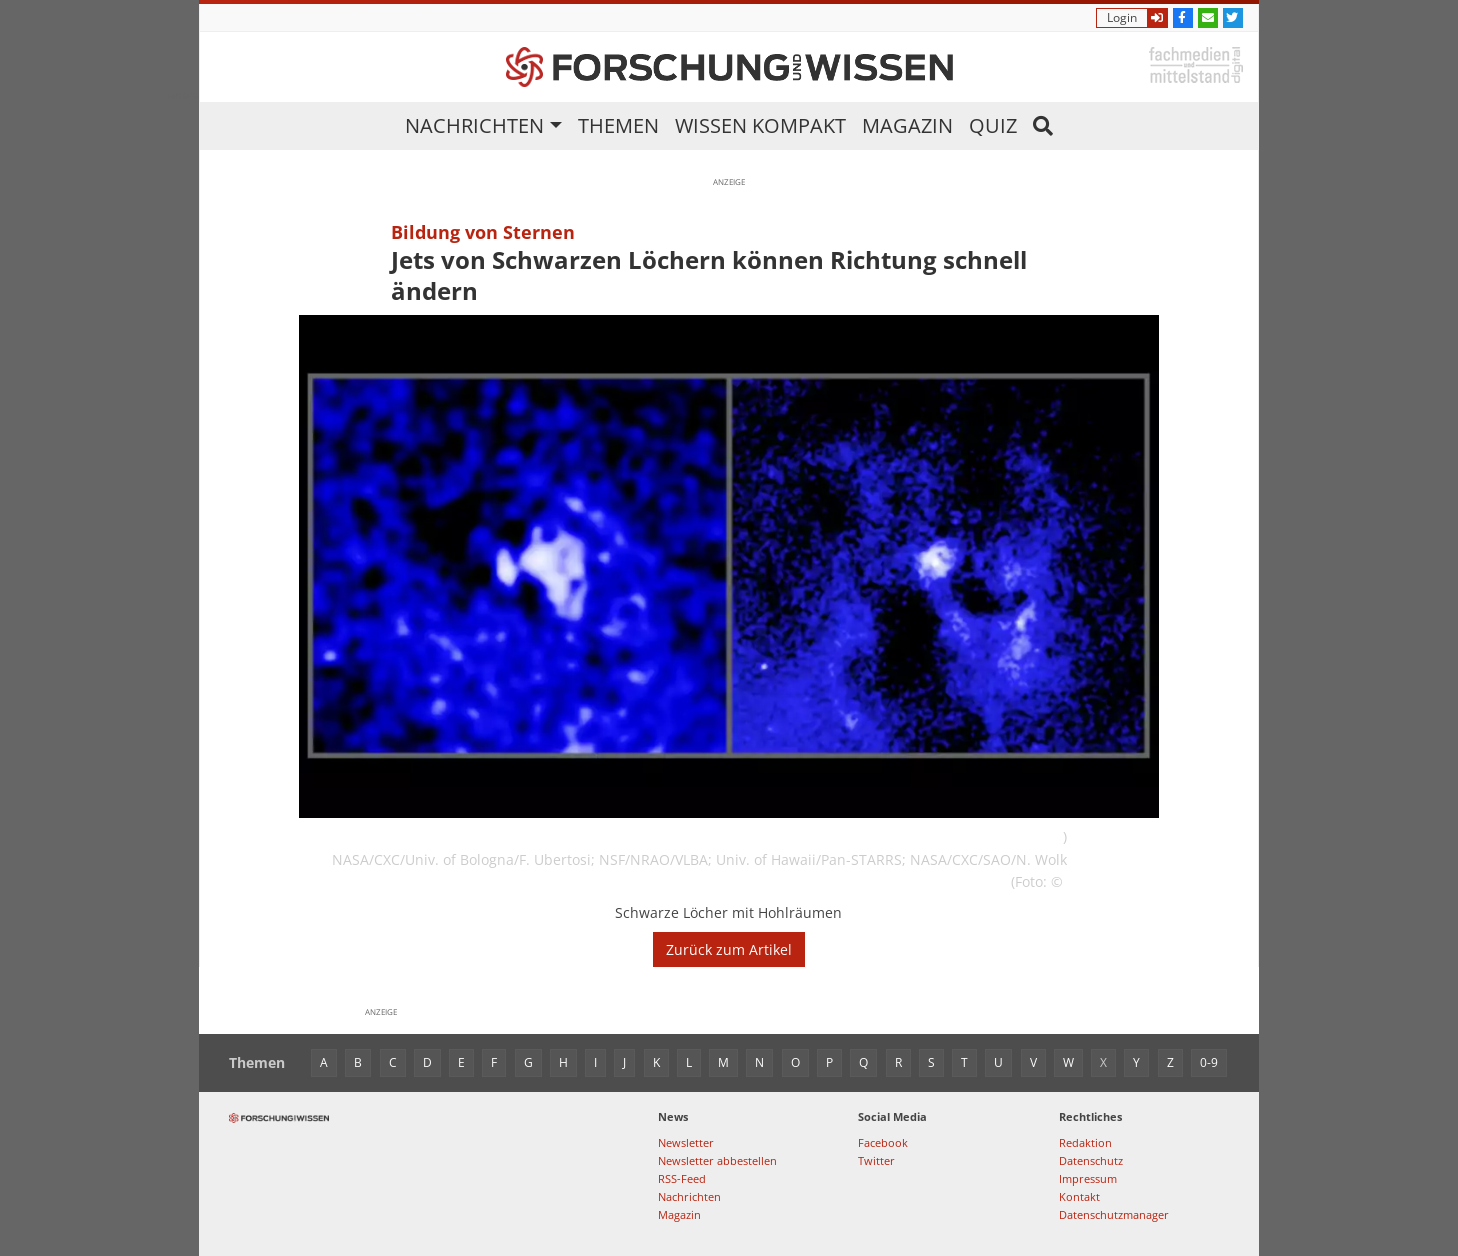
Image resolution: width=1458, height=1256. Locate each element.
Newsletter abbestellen (717, 1160)
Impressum (1088, 1178)
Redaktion (1085, 1142)
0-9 (1209, 1062)
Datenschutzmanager (1114, 1214)
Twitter (876, 1160)
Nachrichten (474, 125)
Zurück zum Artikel (729, 949)
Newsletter (686, 1142)
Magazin (907, 125)
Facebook (883, 1142)
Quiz (993, 125)
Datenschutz (1091, 1160)
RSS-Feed (682, 1178)
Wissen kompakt (760, 125)
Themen (618, 125)
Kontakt (1079, 1196)
